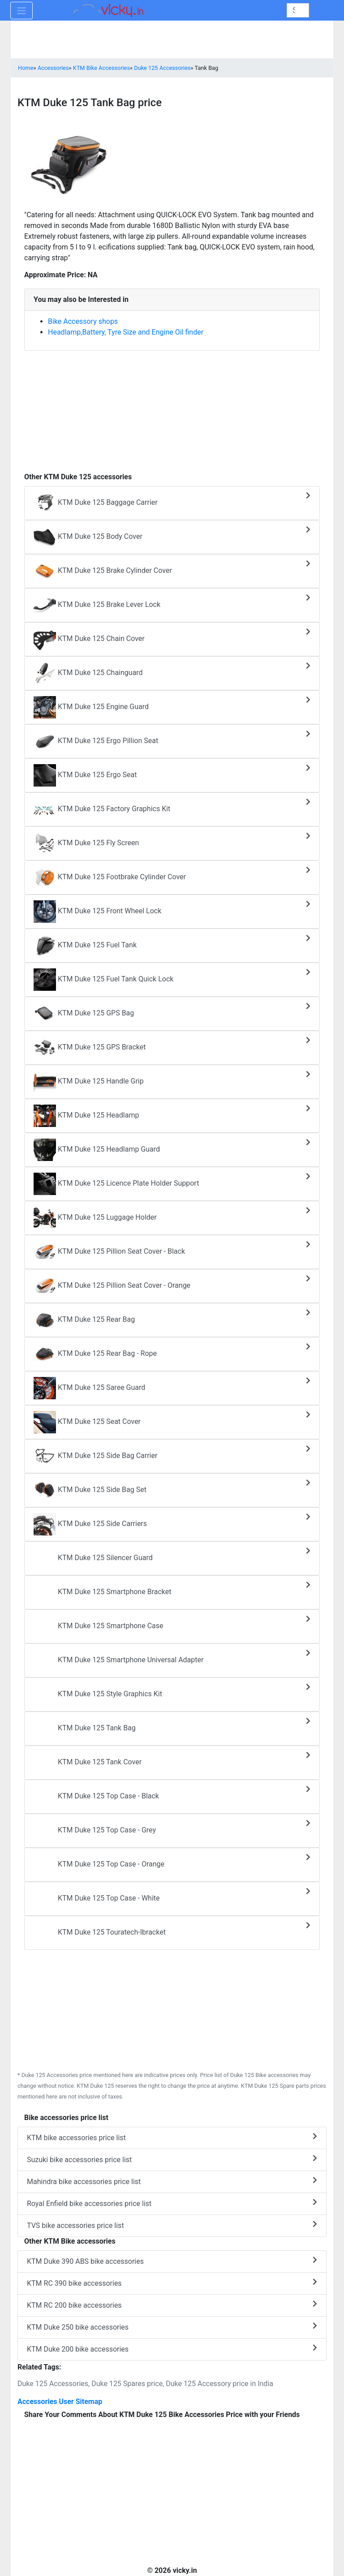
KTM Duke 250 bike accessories (172, 2326)
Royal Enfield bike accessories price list (172, 2203)
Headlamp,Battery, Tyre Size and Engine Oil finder (125, 332)
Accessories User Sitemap (59, 2401)
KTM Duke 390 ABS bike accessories (172, 2261)
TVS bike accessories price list (172, 2225)
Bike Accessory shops (83, 321)
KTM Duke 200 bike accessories (172, 2348)
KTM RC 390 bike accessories (172, 2283)
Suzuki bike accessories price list (172, 2159)
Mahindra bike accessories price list (172, 2181)
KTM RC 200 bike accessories (172, 2304)
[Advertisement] (172, 407)
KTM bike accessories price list (172, 2137)
